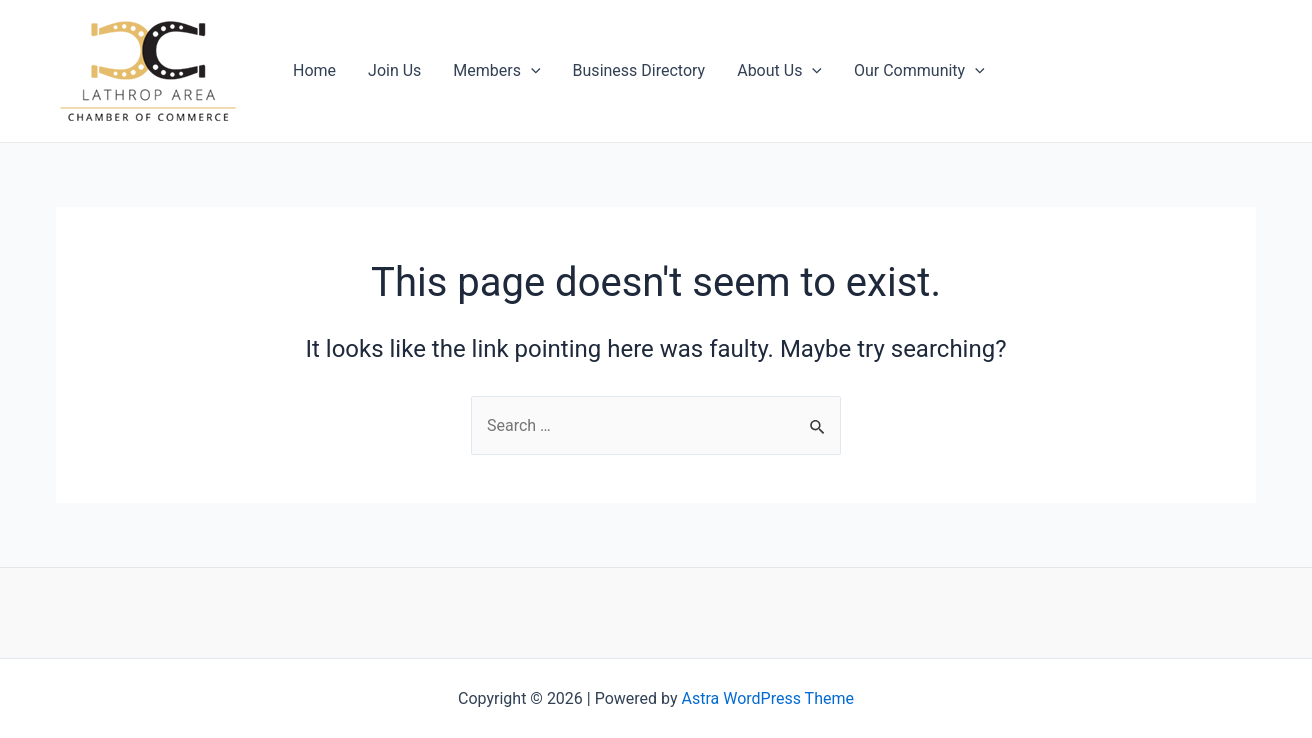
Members (496, 71)
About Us (779, 71)
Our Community (919, 71)
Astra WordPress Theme (768, 698)
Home (314, 70)
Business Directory (639, 70)
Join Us (394, 70)
